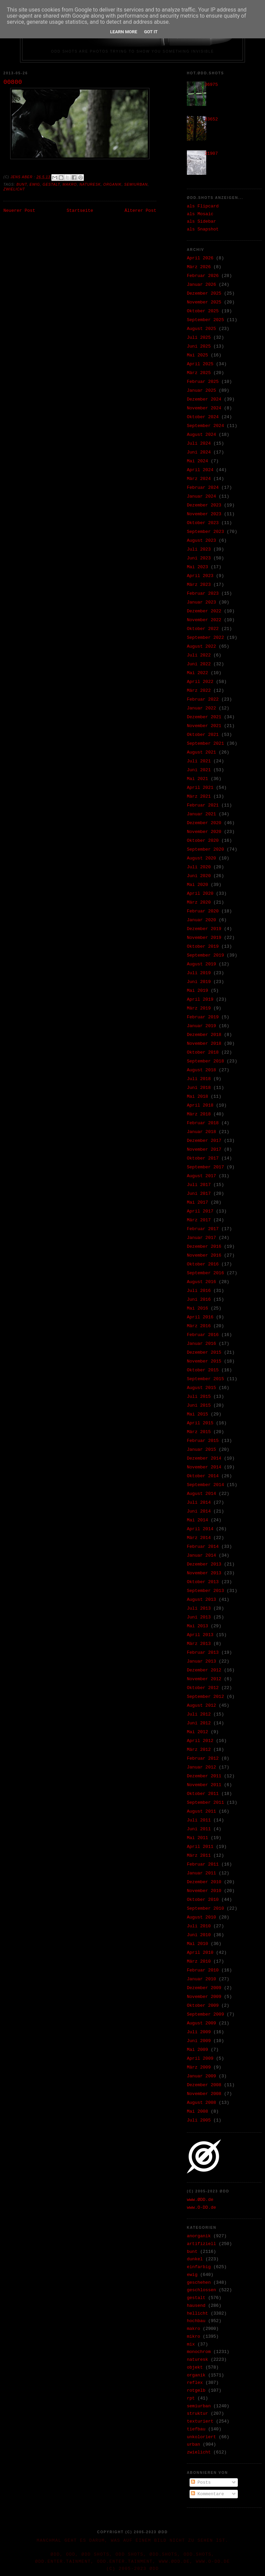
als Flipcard (203, 206)
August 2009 (201, 2023)
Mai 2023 (197, 567)
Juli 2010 (199, 1926)
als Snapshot (203, 229)
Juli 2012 (199, 1714)
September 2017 (205, 1167)
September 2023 (205, 531)
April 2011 (200, 1846)
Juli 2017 (199, 1184)
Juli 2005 (199, 2120)
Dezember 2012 (204, 1670)
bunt (22, 184)
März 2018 (199, 1114)
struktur (197, 2413)
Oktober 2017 (203, 1158)
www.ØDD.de (200, 2199)
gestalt (51, 184)
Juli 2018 (199, 1078)
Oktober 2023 (203, 522)
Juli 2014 (199, 1502)
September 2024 (205, 425)
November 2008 (204, 2093)
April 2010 (200, 1952)
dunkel (195, 2259)
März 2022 (199, 690)
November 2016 (204, 1255)
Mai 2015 (197, 1414)
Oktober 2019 (203, 946)
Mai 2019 (197, 990)
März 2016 (199, 1326)
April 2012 (200, 1740)
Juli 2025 (199, 337)
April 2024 (200, 469)
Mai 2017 (197, 1202)
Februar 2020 (203, 911)
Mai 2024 (197, 461)
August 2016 (201, 1281)
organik (112, 184)
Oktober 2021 (203, 734)
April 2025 (200, 364)
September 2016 (205, 1273)
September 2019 (205, 955)
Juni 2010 (199, 1935)
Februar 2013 (203, 1652)
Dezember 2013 (204, 1564)
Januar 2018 (201, 1131)
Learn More (123, 31)
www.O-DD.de (201, 2207)
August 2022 (201, 646)
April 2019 (200, 999)
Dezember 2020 (204, 823)
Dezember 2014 (204, 1458)
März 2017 (199, 1220)
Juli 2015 (199, 1396)
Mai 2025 (197, 355)
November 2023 (204, 514)
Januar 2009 (201, 2076)
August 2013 (201, 1599)
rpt (191, 2398)
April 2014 (200, 1529)
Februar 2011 (203, 1864)
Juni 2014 (199, 1511)
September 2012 (205, 1696)
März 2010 (199, 1961)
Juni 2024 (199, 452)
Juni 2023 (199, 558)
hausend (196, 2305)
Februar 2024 (203, 487)
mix (191, 2344)
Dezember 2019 (204, 928)
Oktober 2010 (203, 1899)
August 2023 (201, 540)
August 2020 (201, 858)
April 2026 (200, 258)
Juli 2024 (199, 443)
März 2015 (199, 1431)
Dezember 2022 (204, 611)
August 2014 (201, 1493)
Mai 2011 (197, 1837)
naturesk (90, 184)
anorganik (199, 2236)
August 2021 (201, 752)
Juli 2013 (199, 1608)
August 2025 (201, 328)
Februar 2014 (203, 1546)
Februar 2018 (203, 1123)
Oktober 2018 (203, 1052)
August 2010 (201, 1917)
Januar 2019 (201, 1025)
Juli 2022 (199, 655)
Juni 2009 (199, 2040)
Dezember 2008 (204, 2085)
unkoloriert (201, 2437)
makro (70, 184)
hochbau (196, 2320)
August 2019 (201, 964)
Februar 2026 (203, 275)
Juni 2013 (199, 1617)
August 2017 (201, 1176)
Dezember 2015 (204, 1352)
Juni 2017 (199, 1193)
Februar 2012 (203, 1758)
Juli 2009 (199, 2032)
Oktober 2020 (203, 840)
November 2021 (204, 725)
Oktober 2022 (203, 628)
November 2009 (204, 1996)
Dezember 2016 (204, 1246)
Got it (151, 31)
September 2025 (205, 319)
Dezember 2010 (204, 1882)
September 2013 (205, 1590)
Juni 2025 (199, 346)
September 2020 (205, 849)
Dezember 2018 (204, 1034)
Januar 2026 (201, 284)
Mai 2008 (197, 2111)
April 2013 (200, 1634)
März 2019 (199, 1008)
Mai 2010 (197, 1943)
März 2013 (199, 1643)
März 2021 (199, 796)
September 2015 (205, 1379)
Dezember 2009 (204, 1987)
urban (193, 2444)
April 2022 (200, 681)
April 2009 (200, 2058)
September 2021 (205, 743)
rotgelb (196, 2390)
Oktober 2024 (203, 417)
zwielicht (14, 189)
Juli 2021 (199, 761)
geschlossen (201, 2290)
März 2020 (199, 902)
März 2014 (199, 1537)
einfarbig (199, 2266)
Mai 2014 (197, 1520)
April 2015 (200, 1423)
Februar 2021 (203, 805)
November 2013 (204, 1573)
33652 (211, 119)
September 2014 (205, 1484)
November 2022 (204, 620)
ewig (35, 184)
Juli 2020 (199, 867)
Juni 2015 (199, 1405)
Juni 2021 (199, 770)
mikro (193, 2336)
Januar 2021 (201, 814)
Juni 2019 (199, 981)
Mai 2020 (197, 884)
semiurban (136, 184)
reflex (195, 2382)
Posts (201, 2482)
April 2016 (200, 1317)
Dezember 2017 (204, 1140)
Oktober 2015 (203, 1370)
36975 (211, 84)
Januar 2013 (201, 1661)
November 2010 (204, 1890)
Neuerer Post (19, 210)
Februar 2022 (203, 699)
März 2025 (199, 372)
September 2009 (205, 2014)
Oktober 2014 (203, 1476)
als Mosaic (200, 214)
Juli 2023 (199, 549)
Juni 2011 (199, 1829)
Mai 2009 (197, 2049)
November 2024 (204, 408)
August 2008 (201, 2102)
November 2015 (204, 1361)
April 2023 (200, 575)
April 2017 (200, 1211)
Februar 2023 (203, 593)
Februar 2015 (203, 1440)
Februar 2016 (203, 1334)
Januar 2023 (201, 602)
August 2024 (201, 434)
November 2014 (204, 1467)
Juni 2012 (199, 1723)
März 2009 (199, 2067)
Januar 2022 (201, 708)
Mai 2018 (197, 1096)
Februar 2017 (203, 1228)
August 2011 (201, 1811)
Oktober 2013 (203, 1581)
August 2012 (201, 1705)
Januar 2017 (201, 1237)
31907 (211, 153)
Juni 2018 (199, 1087)
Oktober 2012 (203, 1687)
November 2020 (204, 831)
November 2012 (204, 1679)
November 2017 (204, 1149)
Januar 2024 (201, 496)
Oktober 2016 (203, 1264)
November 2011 (204, 1784)
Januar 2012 (201, 1767)
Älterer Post (140, 210)
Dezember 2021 (204, 717)
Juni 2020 (199, 875)
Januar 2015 (201, 1449)
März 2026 (199, 267)
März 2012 (199, 1749)
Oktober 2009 (203, 2005)
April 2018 (200, 1105)
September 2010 (205, 1908)
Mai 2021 (197, 778)
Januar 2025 (201, 390)
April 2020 (200, 893)
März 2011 (199, 1855)
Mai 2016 (197, 1308)
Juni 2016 (199, 1299)
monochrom (199, 2351)
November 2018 (204, 1043)
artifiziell (201, 2243)
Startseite (80, 210)
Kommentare (207, 2494)
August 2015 (201, 1387)
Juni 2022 (199, 664)
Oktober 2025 (203, 311)
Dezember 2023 (204, 505)
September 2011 (205, 1802)
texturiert (200, 2421)
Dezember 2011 (204, 1776)
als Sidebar (201, 221)
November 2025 (204, 302)
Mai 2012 (197, 1732)
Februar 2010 (203, 1970)
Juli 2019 (199, 973)
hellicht (197, 2313)
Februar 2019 (203, 1017)
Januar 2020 (201, 920)
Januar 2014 (201, 1555)
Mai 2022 (197, 672)
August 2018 (201, 1070)
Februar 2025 (203, 381)
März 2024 (199, 478)
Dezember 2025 (204, 293)
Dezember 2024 (204, 399)
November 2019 (204, 937)
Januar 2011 (201, 1873)
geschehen (199, 2282)
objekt (195, 2367)
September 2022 (205, 637)
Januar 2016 (201, 1343)
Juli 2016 (199, 1290)
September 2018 (205, 1061)
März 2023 (199, 584)
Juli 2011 (199, 1820)
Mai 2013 (197, 1626)
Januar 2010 (201, 1979)
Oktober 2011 (203, 1793)
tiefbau (196, 2429)
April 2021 (200, 787)
